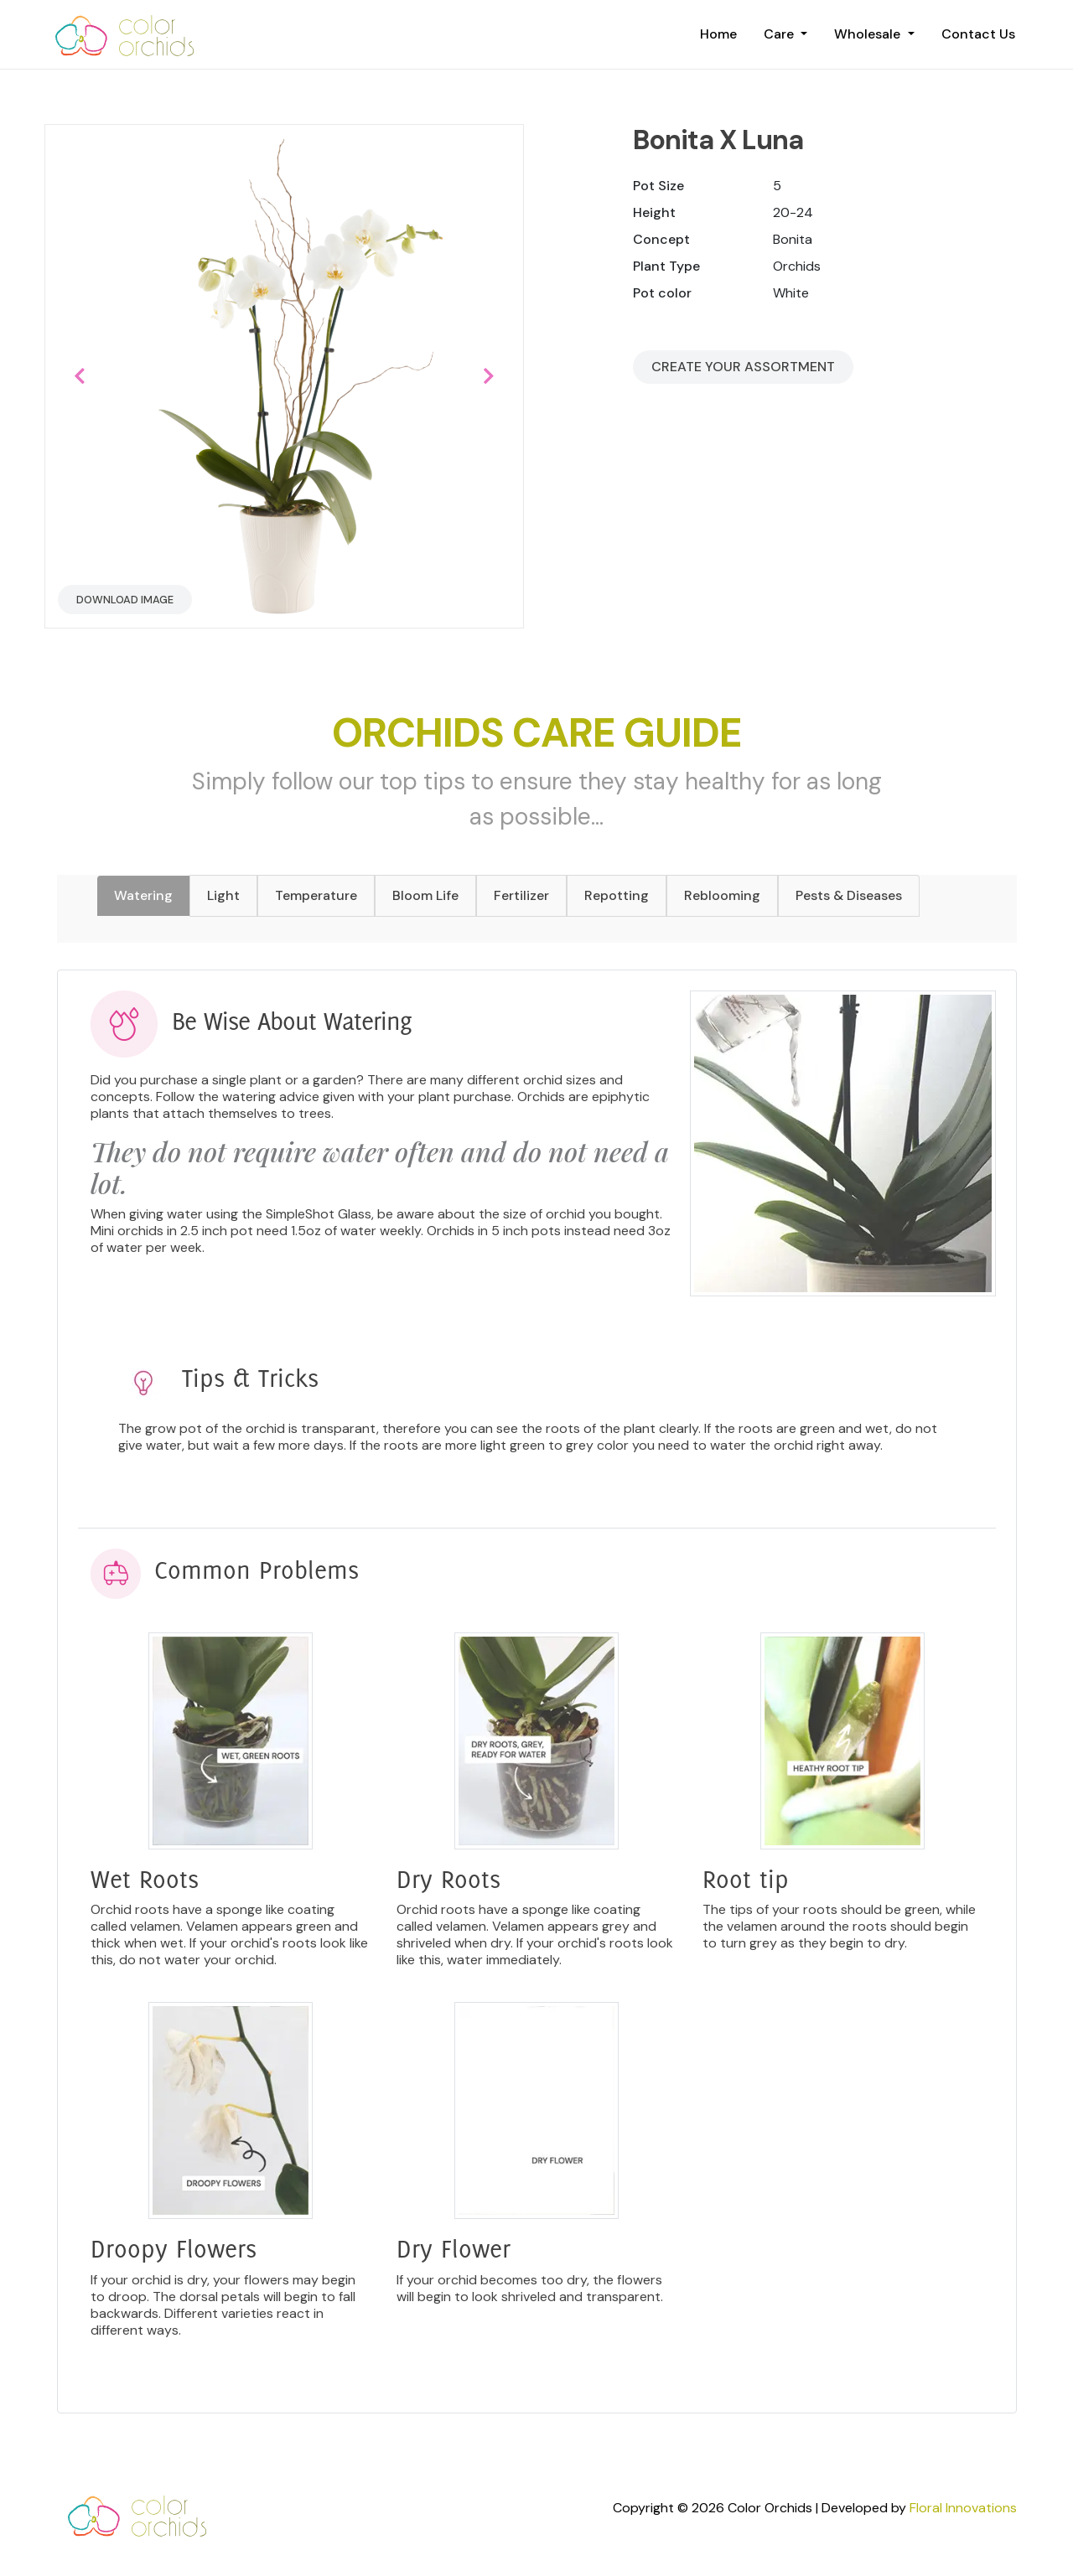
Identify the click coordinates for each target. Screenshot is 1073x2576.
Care (780, 34)
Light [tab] (223, 895)
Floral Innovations (963, 2508)
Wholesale (869, 34)
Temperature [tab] (316, 895)
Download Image (125, 599)
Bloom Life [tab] (425, 895)
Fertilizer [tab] (521, 895)
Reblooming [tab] (722, 895)
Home (718, 34)
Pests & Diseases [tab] (849, 895)
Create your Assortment (743, 366)
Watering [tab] (143, 895)
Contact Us (978, 34)
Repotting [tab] (616, 895)
